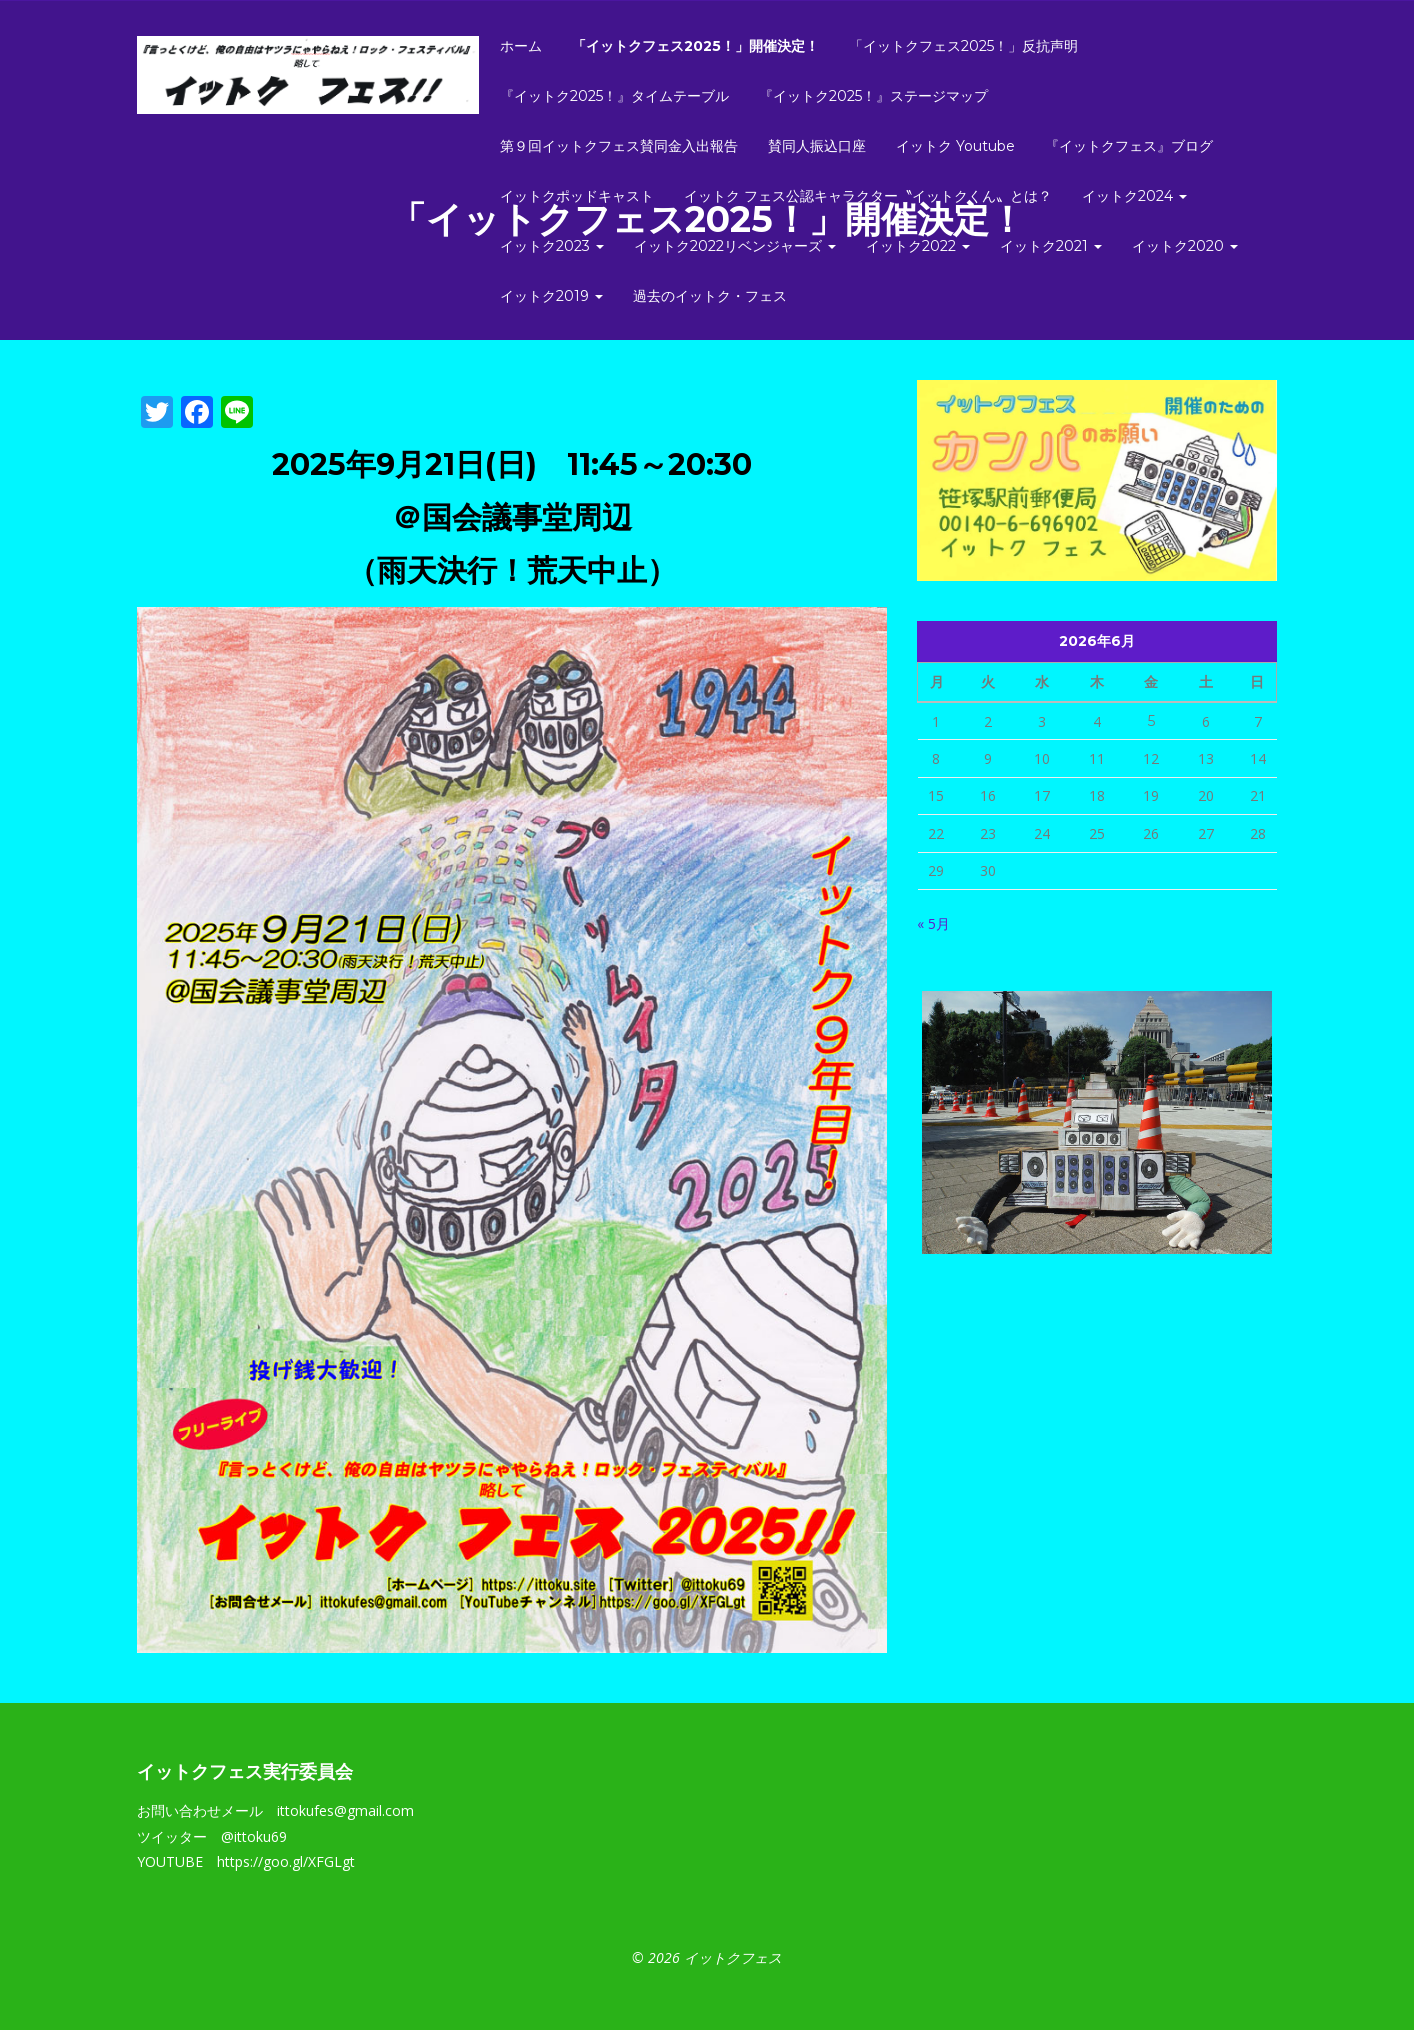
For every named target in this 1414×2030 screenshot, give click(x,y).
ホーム (521, 46)
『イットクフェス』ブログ (1129, 146)
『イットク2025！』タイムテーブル (614, 96)
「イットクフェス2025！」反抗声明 (963, 46)
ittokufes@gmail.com (345, 1810)
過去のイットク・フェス (710, 296)
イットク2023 (552, 246)
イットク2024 (1134, 196)
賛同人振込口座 (817, 146)
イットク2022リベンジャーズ (735, 246)
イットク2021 (1051, 246)
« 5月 (933, 923)
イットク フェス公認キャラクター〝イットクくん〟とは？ (868, 196)
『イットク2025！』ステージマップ (873, 96)
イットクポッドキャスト (577, 196)
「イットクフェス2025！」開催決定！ (695, 46)
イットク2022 (918, 246)
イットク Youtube (955, 146)
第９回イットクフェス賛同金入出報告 (619, 146)
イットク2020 (1185, 246)
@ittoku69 (254, 1836)
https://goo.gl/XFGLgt (286, 1861)
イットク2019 (551, 296)
